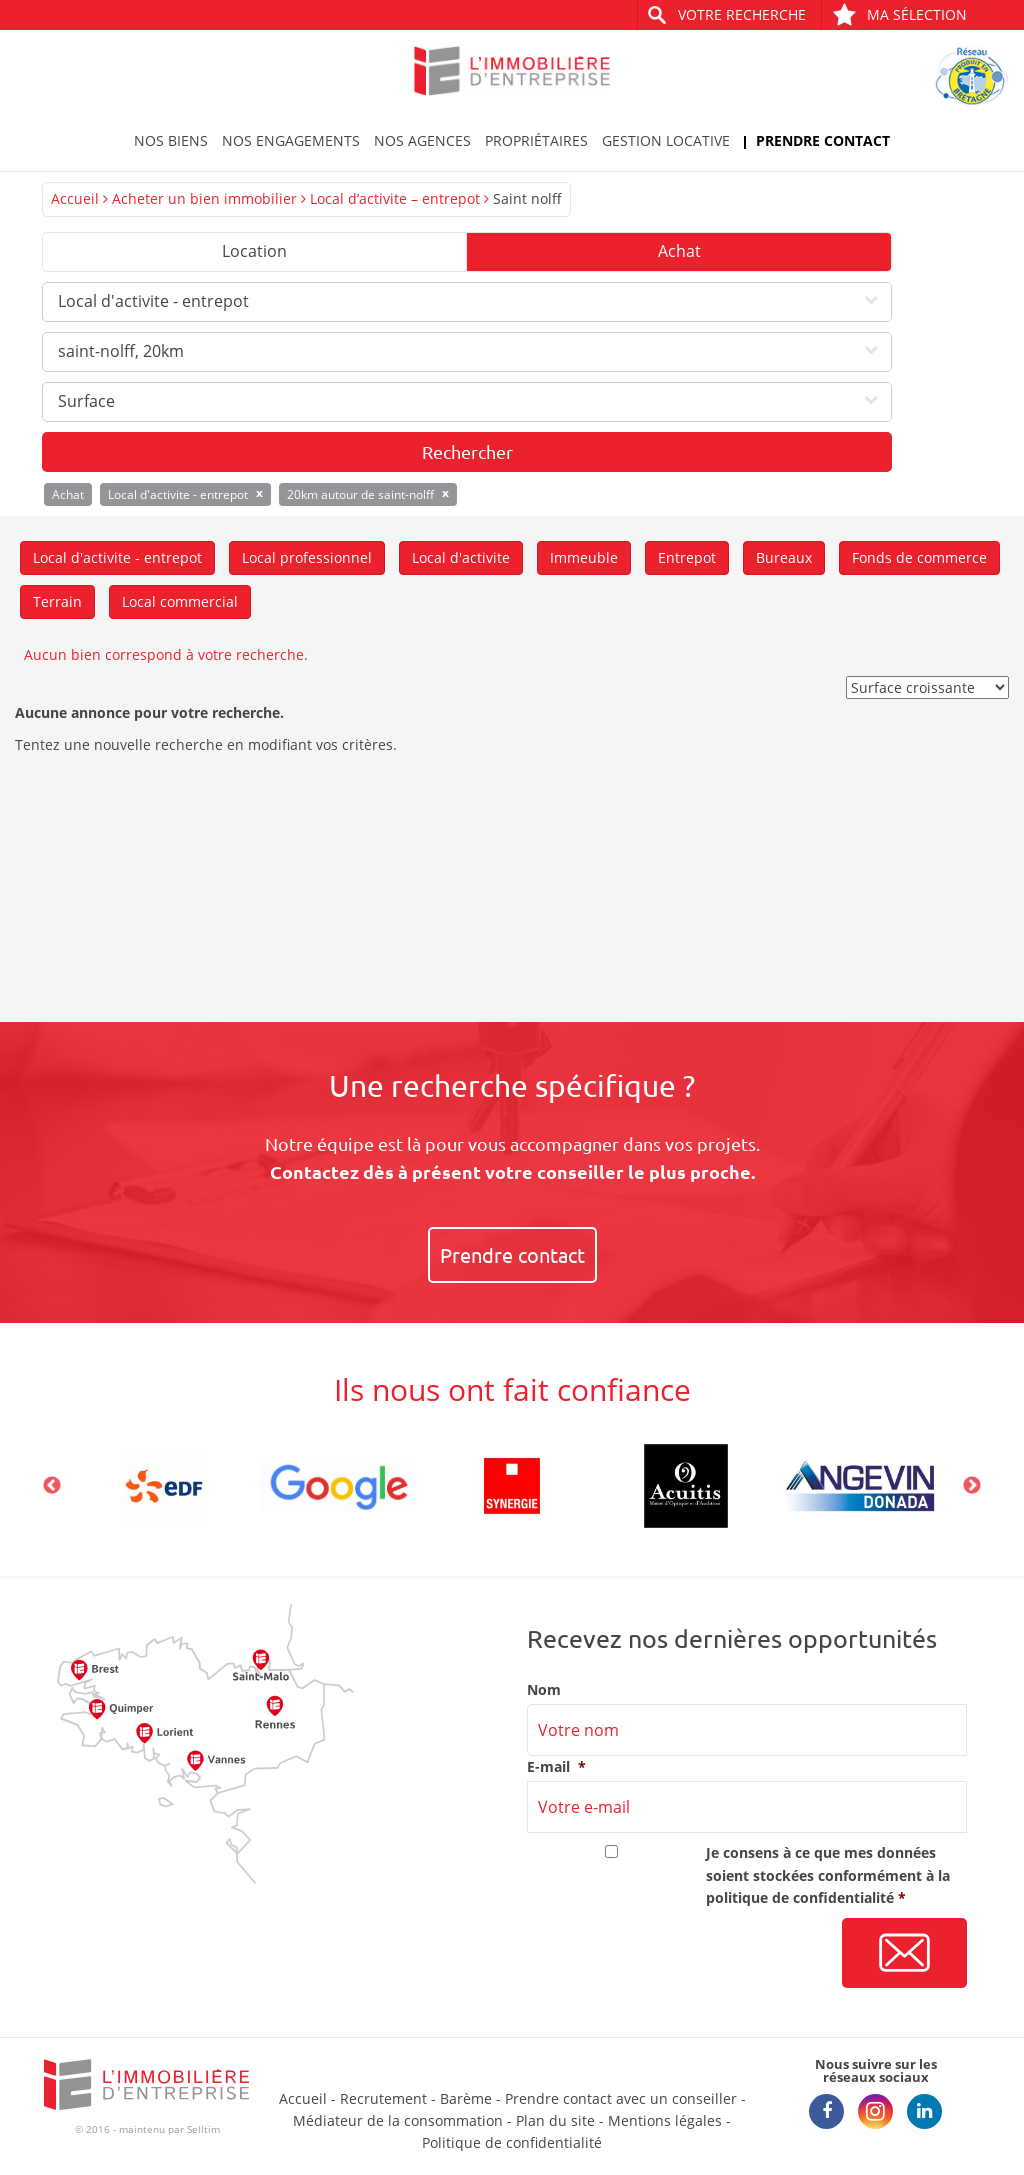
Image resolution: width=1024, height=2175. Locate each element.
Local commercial (180, 601)
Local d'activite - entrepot (117, 557)
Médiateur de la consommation (398, 2120)
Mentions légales (665, 2120)
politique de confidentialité (800, 1897)
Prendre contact (823, 140)
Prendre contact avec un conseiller (621, 2098)
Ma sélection (899, 14)
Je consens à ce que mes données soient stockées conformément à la (828, 1875)
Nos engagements (291, 140)
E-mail (556, 1767)
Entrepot (687, 557)
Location (254, 251)
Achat (679, 251)
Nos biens (171, 140)
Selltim (203, 2129)
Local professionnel (307, 557)
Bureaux (784, 557)
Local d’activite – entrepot (395, 198)
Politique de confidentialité (512, 2142)
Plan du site (555, 2120)
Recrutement (383, 2098)
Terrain (57, 601)
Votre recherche (742, 14)
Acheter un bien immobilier (204, 198)
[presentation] (679, 1954)
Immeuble (584, 557)
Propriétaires (536, 140)
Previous (52, 1486)
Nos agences (422, 140)
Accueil (75, 198)
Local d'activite (461, 557)
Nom (544, 1690)
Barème (466, 2098)
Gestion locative (666, 140)
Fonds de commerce (919, 557)
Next (972, 1486)
